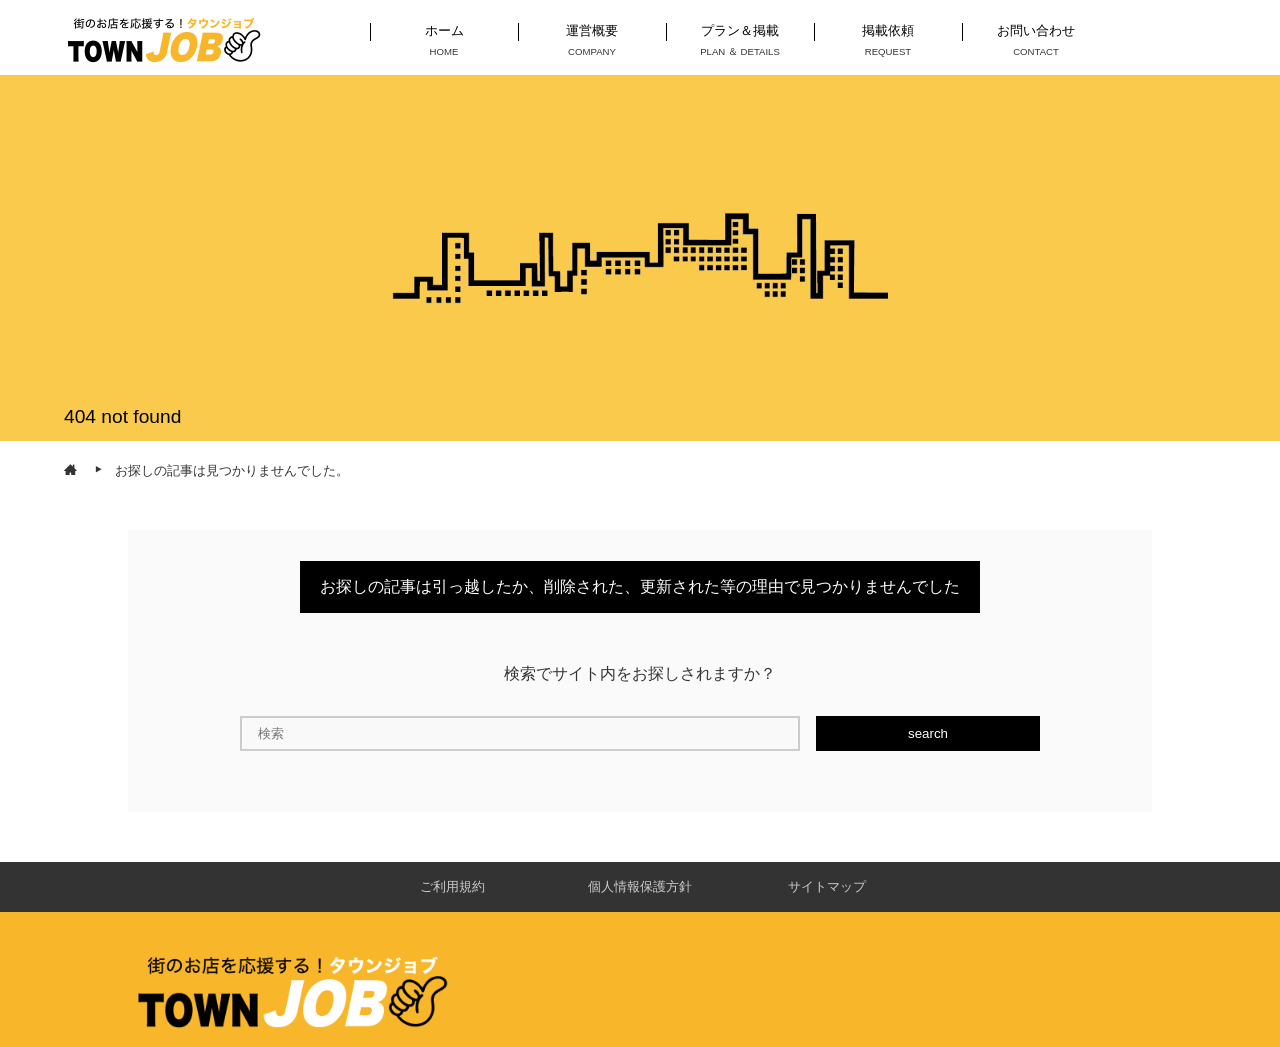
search (928, 733)
